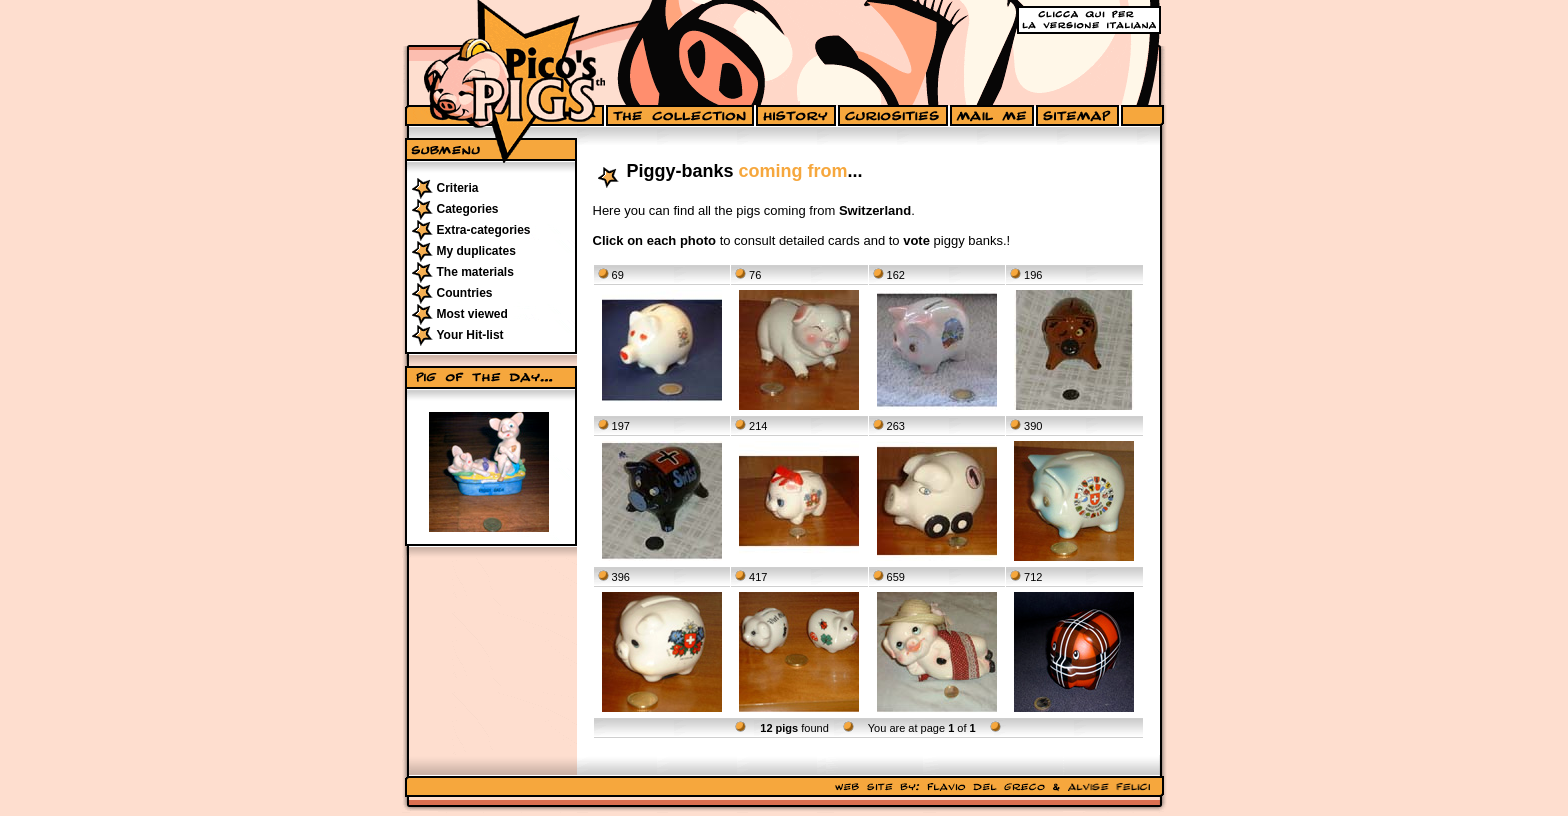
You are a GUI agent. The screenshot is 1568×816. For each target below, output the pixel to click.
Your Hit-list (470, 335)
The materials (475, 272)
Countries (465, 293)
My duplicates (476, 251)
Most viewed (472, 314)
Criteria (458, 188)
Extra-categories (484, 230)
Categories (468, 209)
